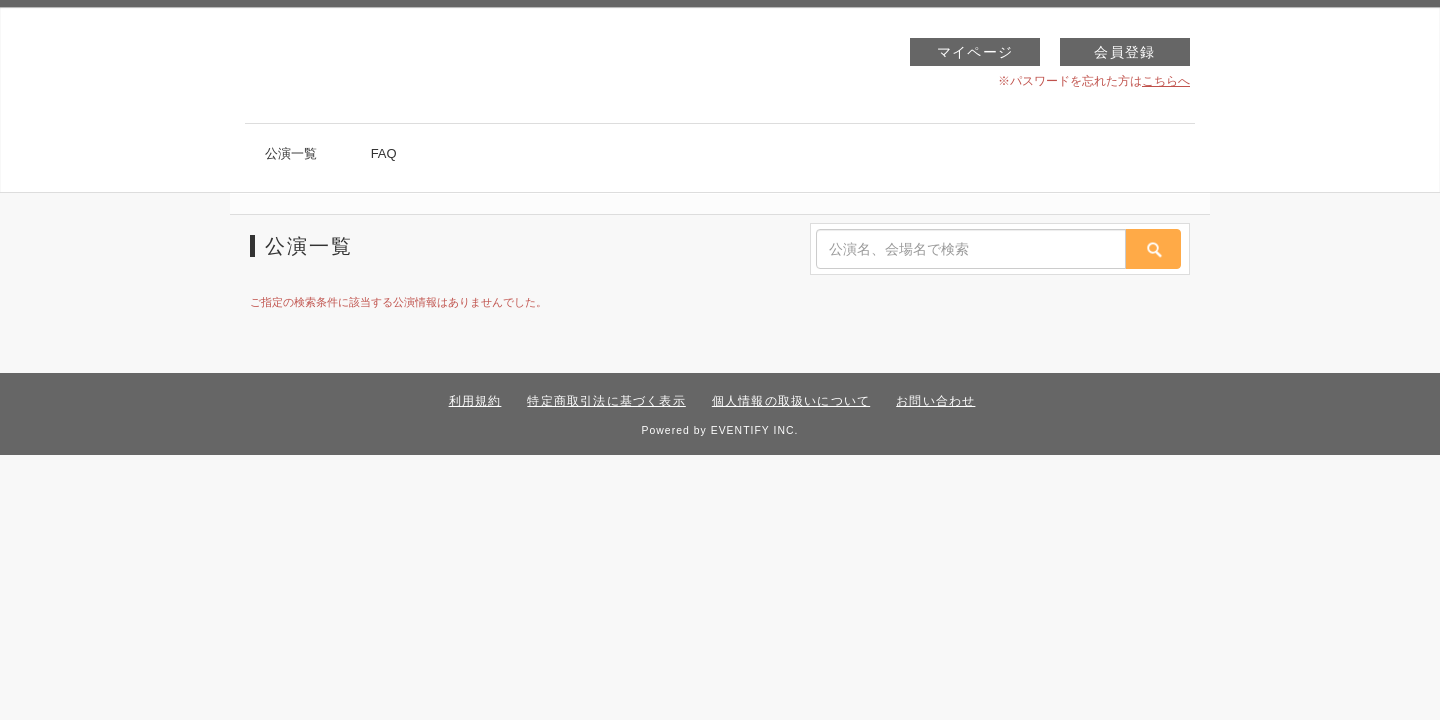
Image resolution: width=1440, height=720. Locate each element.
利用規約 (475, 401)
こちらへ (1166, 81)
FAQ (384, 153)
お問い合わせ (935, 401)
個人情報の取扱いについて (791, 401)
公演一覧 (291, 153)
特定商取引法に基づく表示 (606, 401)
